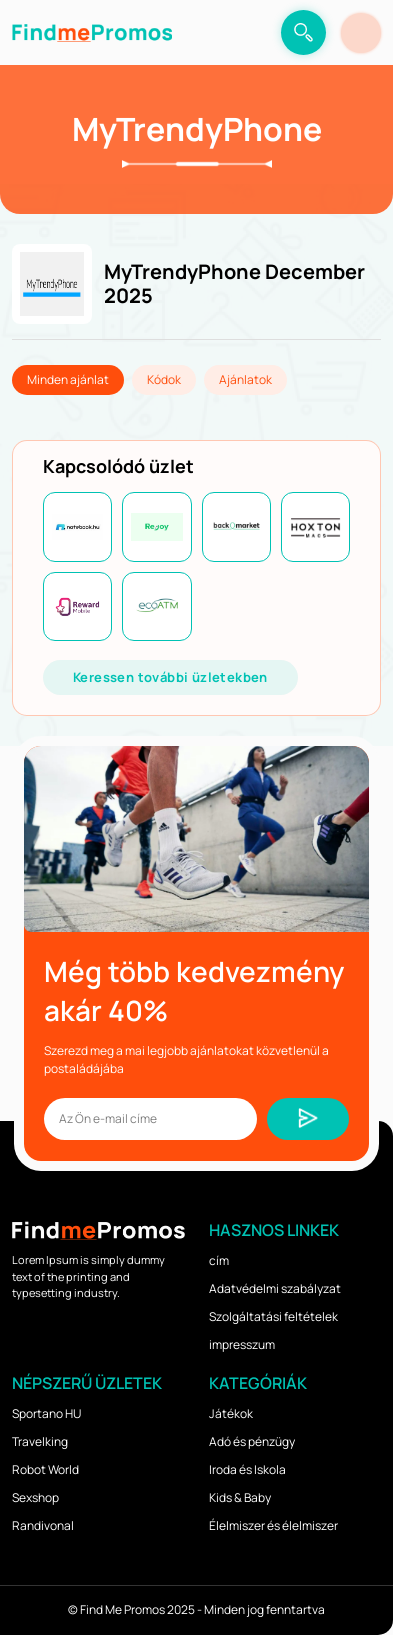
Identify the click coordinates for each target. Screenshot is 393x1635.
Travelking (40, 1441)
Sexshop (35, 1497)
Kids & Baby (240, 1497)
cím (219, 1260)
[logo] (92, 32)
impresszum (242, 1344)
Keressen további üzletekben (170, 677)
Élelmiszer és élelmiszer (273, 1525)
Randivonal (43, 1525)
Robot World (45, 1469)
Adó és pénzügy (252, 1441)
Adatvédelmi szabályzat (275, 1288)
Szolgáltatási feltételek (273, 1316)
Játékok (231, 1413)
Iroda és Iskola (247, 1469)
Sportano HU (46, 1413)
